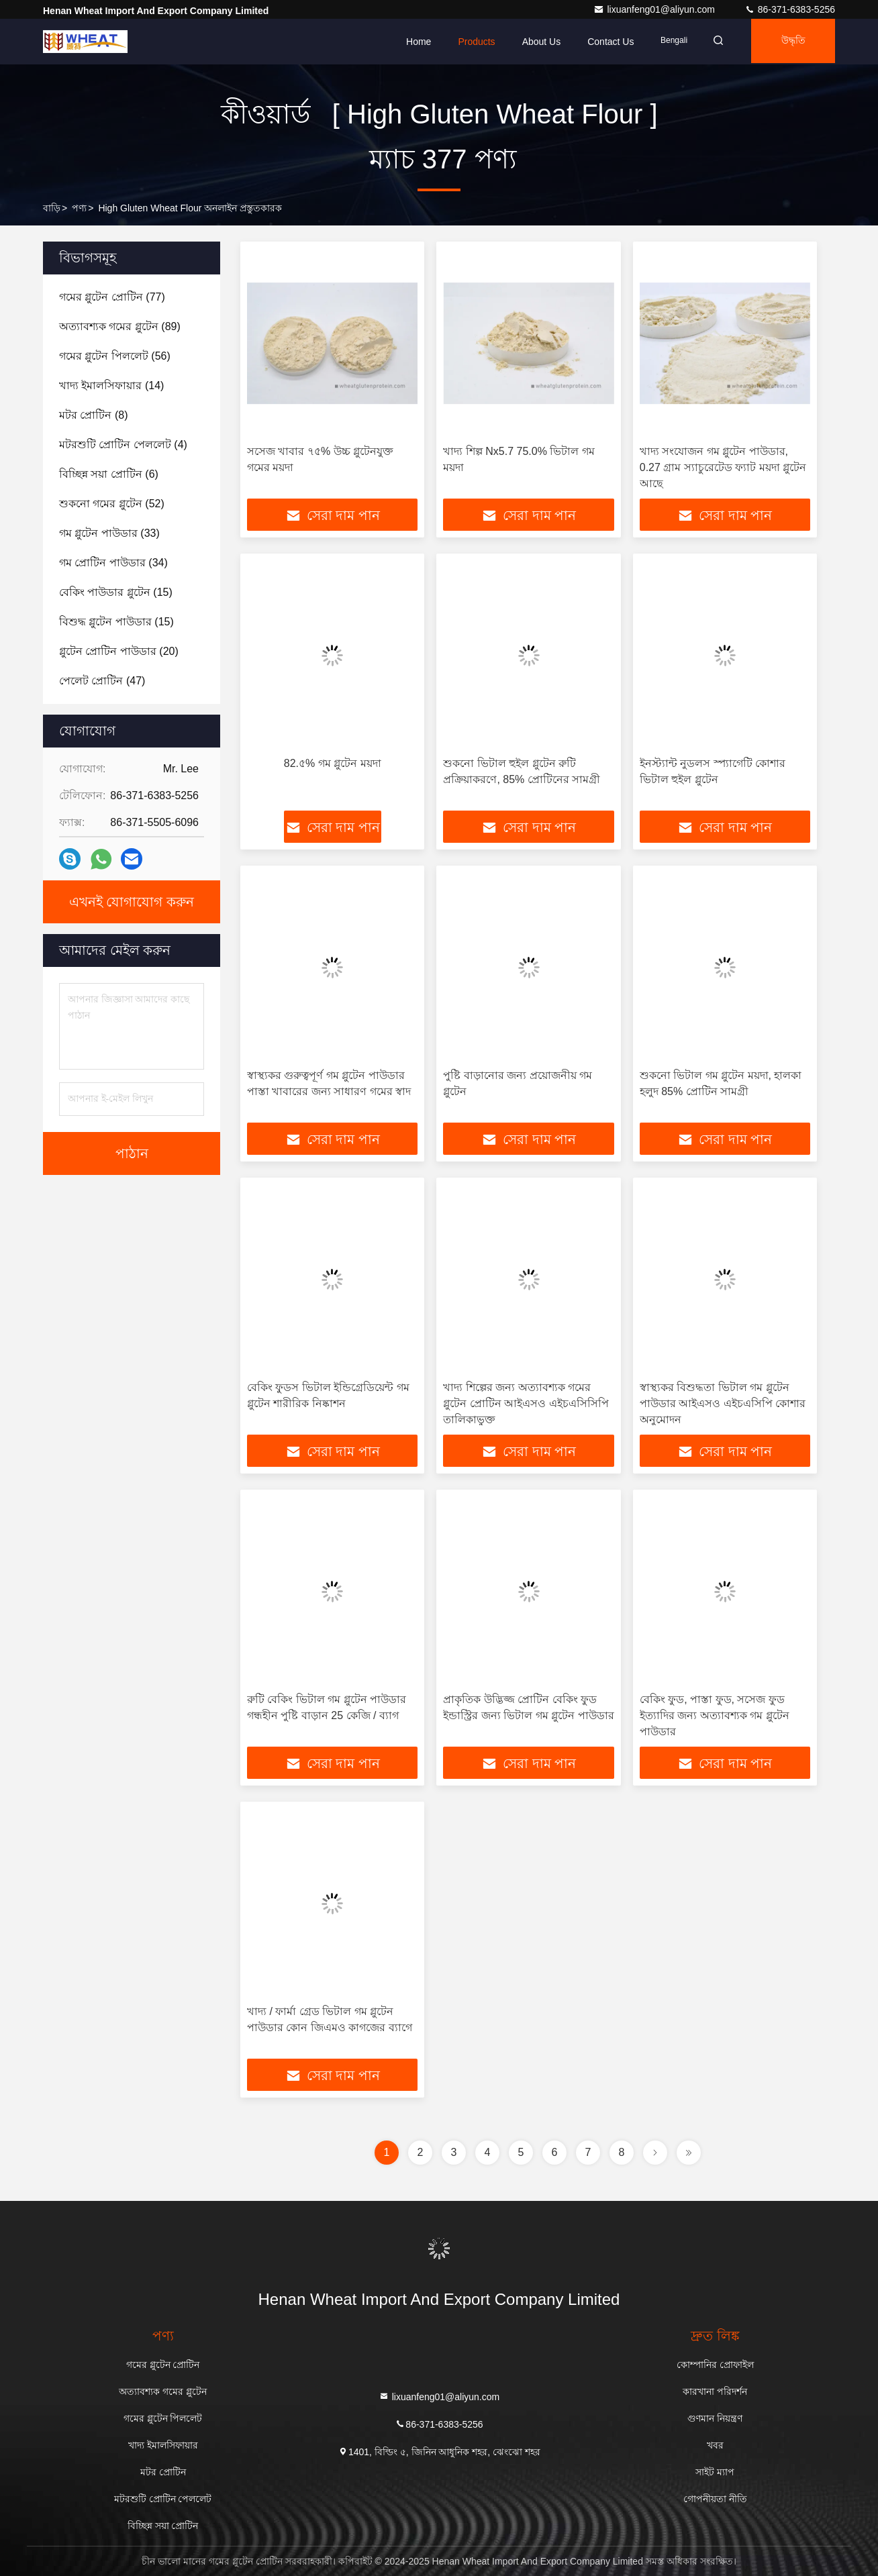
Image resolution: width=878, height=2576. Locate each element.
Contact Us (602, 41)
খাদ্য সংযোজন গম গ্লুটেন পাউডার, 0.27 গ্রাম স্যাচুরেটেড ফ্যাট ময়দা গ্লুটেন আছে (723, 467)
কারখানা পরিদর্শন (715, 2391)
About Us (533, 41)
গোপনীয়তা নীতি (715, 2498)
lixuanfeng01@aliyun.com (655, 9)
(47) (102, 680)
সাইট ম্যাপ (714, 2472)
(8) (93, 415)
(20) (119, 651)
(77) (112, 297)
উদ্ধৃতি (791, 41)
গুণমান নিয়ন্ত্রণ (714, 2418)
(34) (113, 562)
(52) (111, 503)
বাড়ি (51, 208)
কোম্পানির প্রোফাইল (715, 2364)
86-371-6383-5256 (789, 9)
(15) (116, 592)
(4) (123, 444)
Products (468, 41)
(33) (109, 533)
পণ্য (79, 208)
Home (410, 41)
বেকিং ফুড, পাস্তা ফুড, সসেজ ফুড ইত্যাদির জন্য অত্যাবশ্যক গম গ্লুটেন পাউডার (714, 1715)
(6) (108, 474)
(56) (114, 356)
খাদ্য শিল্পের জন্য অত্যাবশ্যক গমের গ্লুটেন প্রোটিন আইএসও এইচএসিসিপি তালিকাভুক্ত (525, 1403)
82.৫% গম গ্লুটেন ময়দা (332, 763)
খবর (715, 2445)
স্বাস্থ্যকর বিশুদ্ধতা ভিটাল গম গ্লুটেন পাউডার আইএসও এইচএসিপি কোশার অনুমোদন (723, 1403)
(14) (111, 385)
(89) (120, 326)
